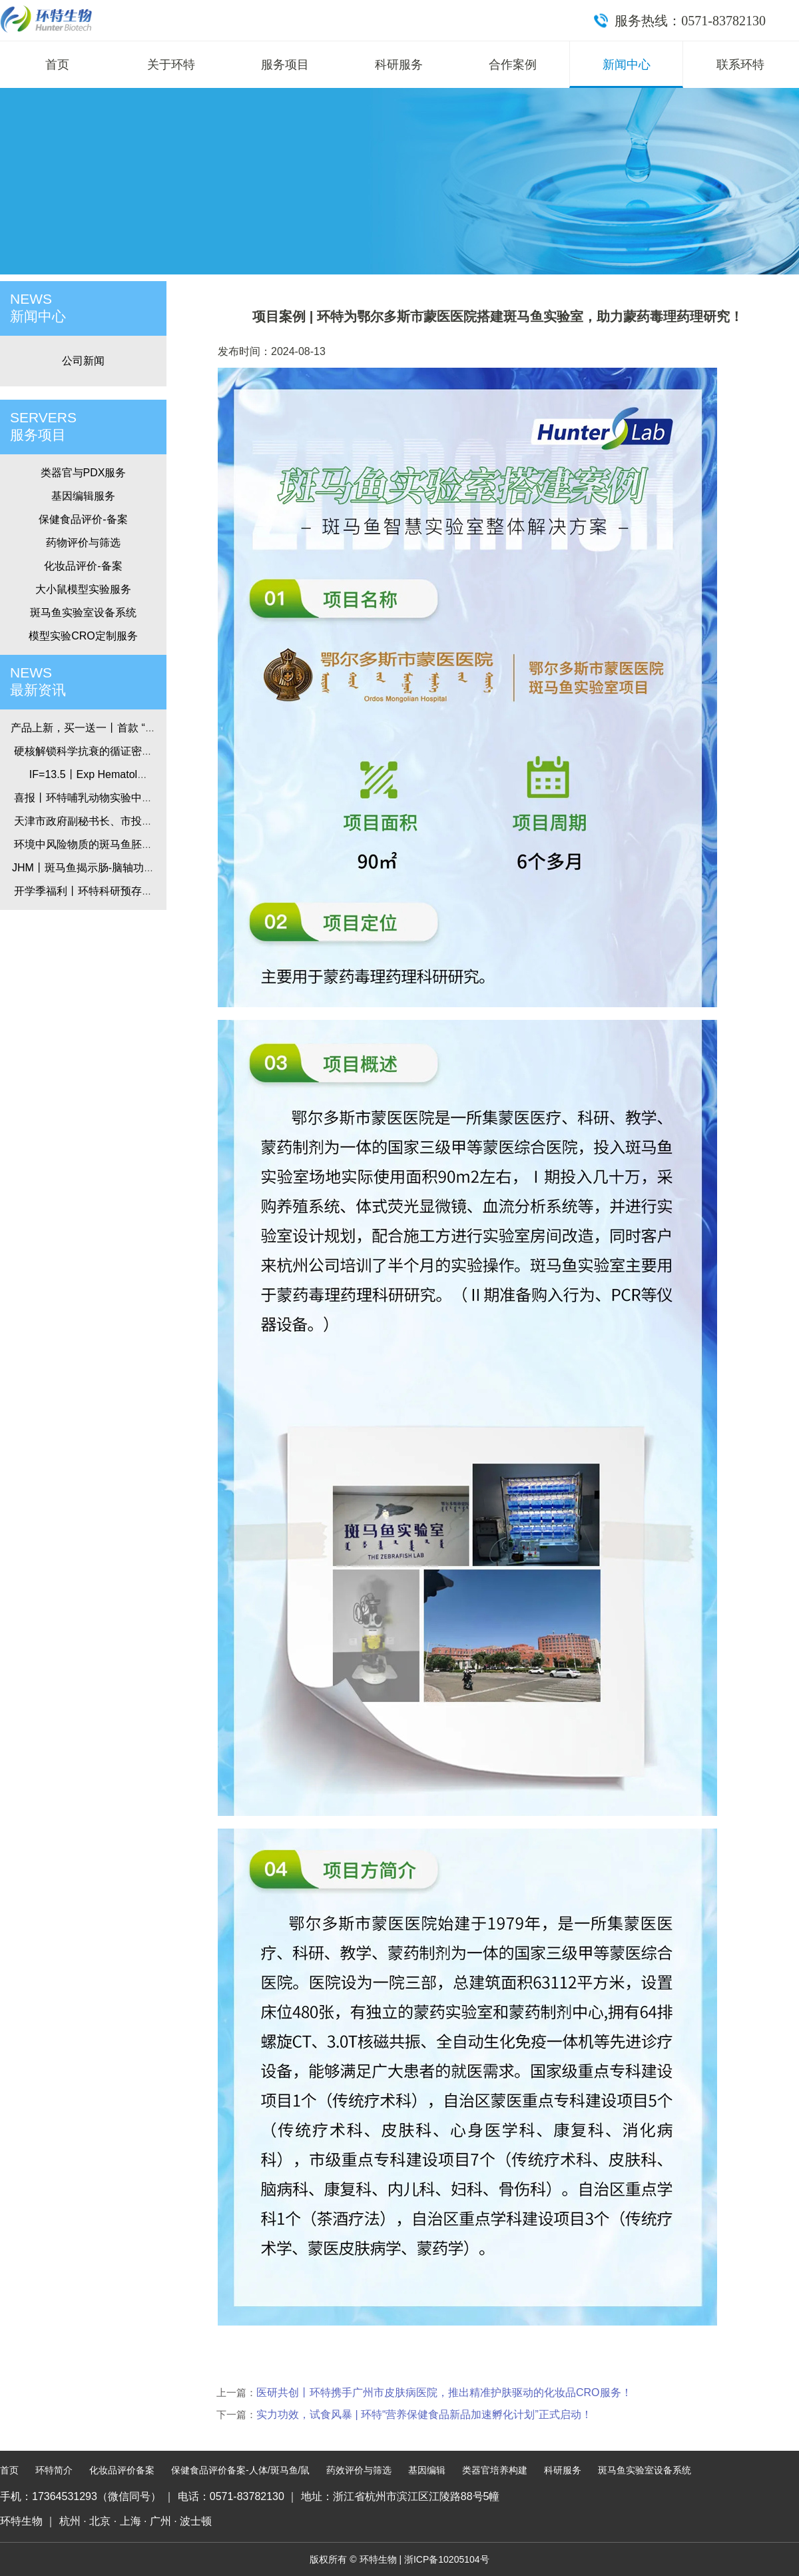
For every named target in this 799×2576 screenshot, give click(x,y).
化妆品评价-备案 (83, 566)
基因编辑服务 (83, 496)
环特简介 (54, 2470)
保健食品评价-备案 (83, 519)
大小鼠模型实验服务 (83, 589)
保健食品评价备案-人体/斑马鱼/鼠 (240, 2470)
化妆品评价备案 (121, 2470)
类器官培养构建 (494, 2470)
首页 (57, 64)
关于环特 (171, 64)
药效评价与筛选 (359, 2470)
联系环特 (740, 64)
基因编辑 (426, 2470)
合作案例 (513, 64)
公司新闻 (83, 360)
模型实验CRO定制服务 (83, 636)
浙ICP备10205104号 (446, 2559)
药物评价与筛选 (83, 542)
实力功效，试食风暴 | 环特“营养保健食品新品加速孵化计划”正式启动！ (424, 2414)
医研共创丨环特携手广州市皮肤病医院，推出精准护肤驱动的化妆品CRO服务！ (444, 2392)
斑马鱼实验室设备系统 (83, 612)
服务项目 (285, 64)
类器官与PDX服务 (84, 472)
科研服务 (399, 64)
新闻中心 (627, 64)
